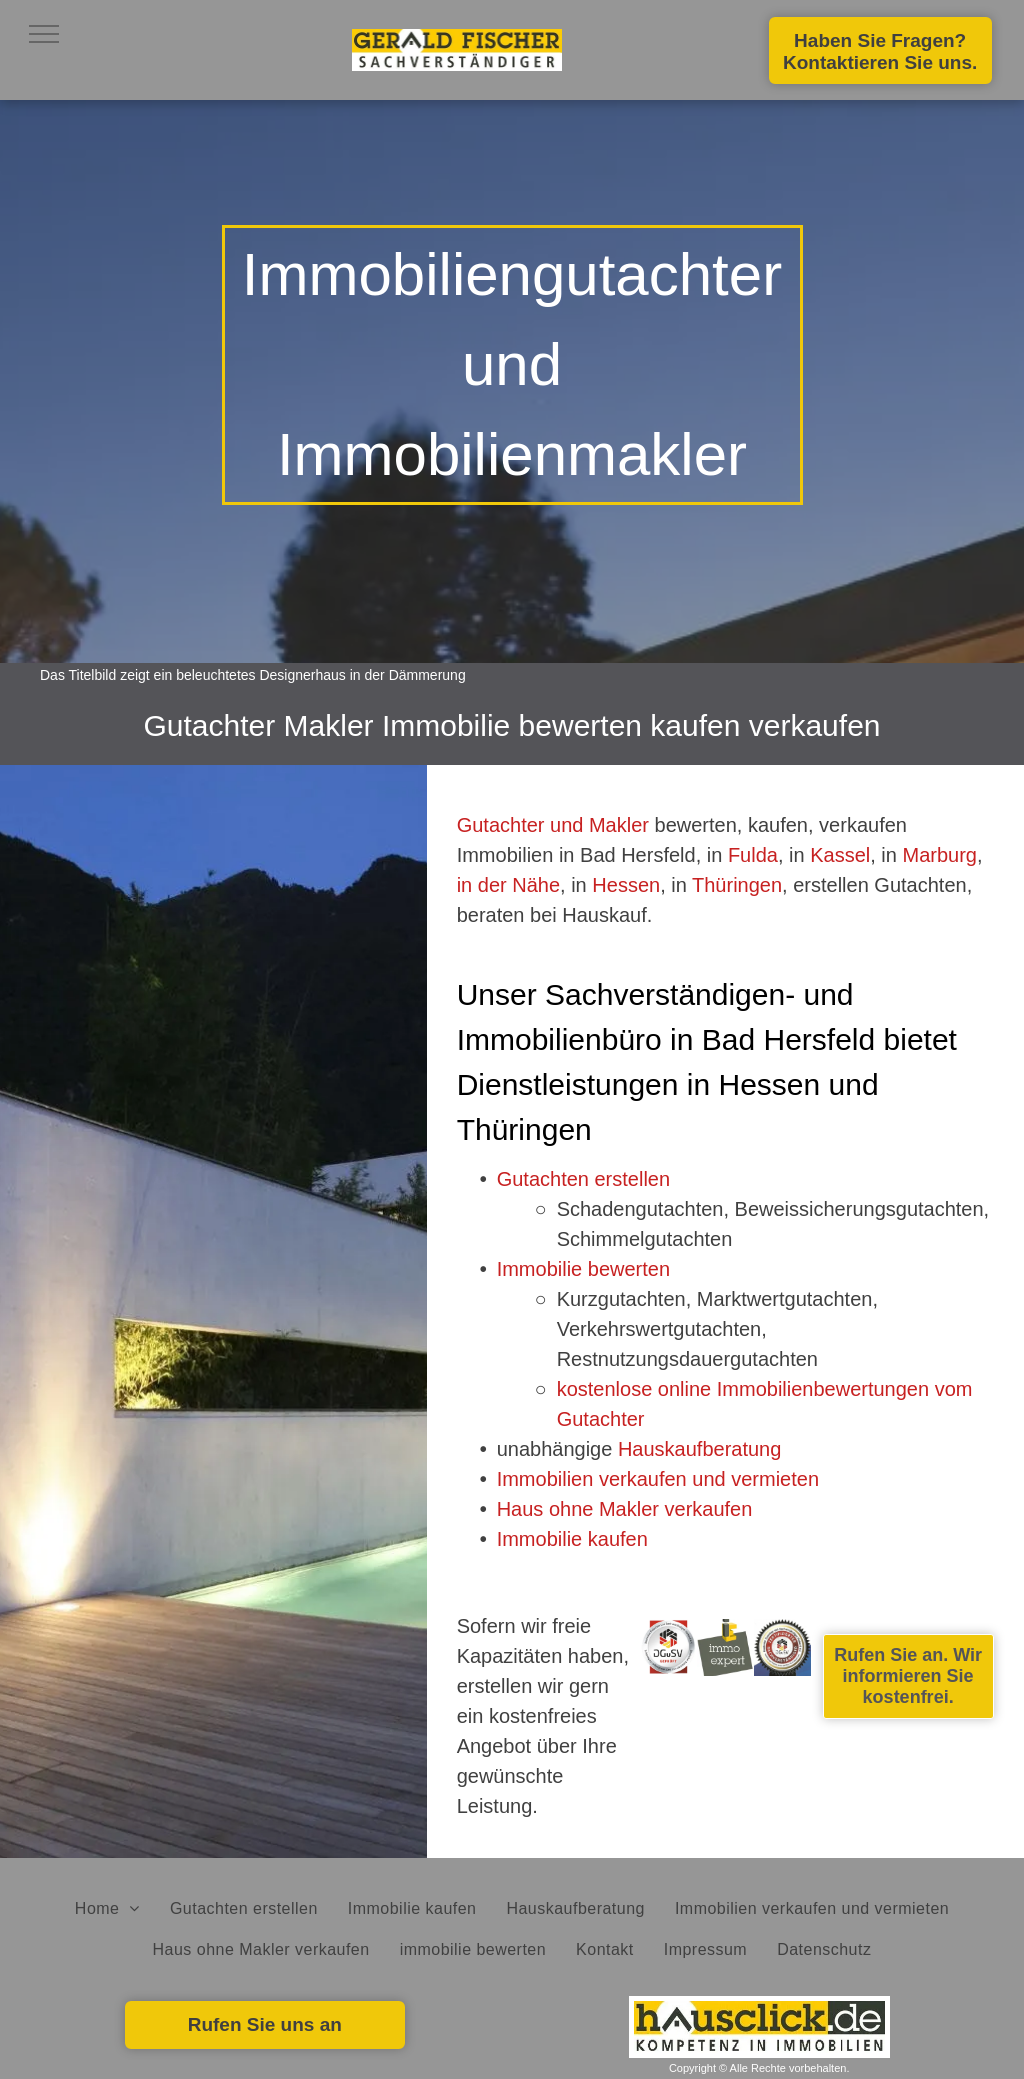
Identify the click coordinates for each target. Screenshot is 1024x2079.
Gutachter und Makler (553, 825)
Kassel (840, 855)
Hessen (626, 885)
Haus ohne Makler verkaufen (625, 1509)
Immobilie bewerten (583, 1269)
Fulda (753, 855)
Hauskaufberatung (699, 1449)
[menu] (44, 34)
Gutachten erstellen (583, 1179)
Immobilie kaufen (572, 1539)
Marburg (939, 855)
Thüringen (737, 885)
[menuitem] (107, 1909)
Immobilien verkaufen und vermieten (658, 1479)
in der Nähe (508, 885)
